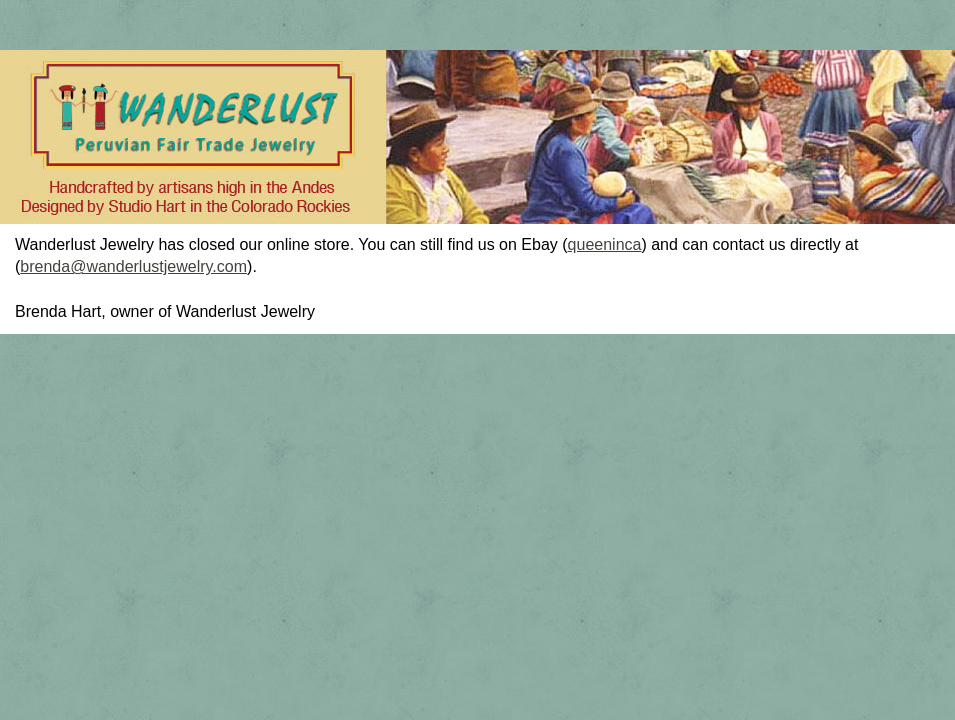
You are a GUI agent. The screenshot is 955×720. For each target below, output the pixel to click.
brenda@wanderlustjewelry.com (133, 266)
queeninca (605, 244)
